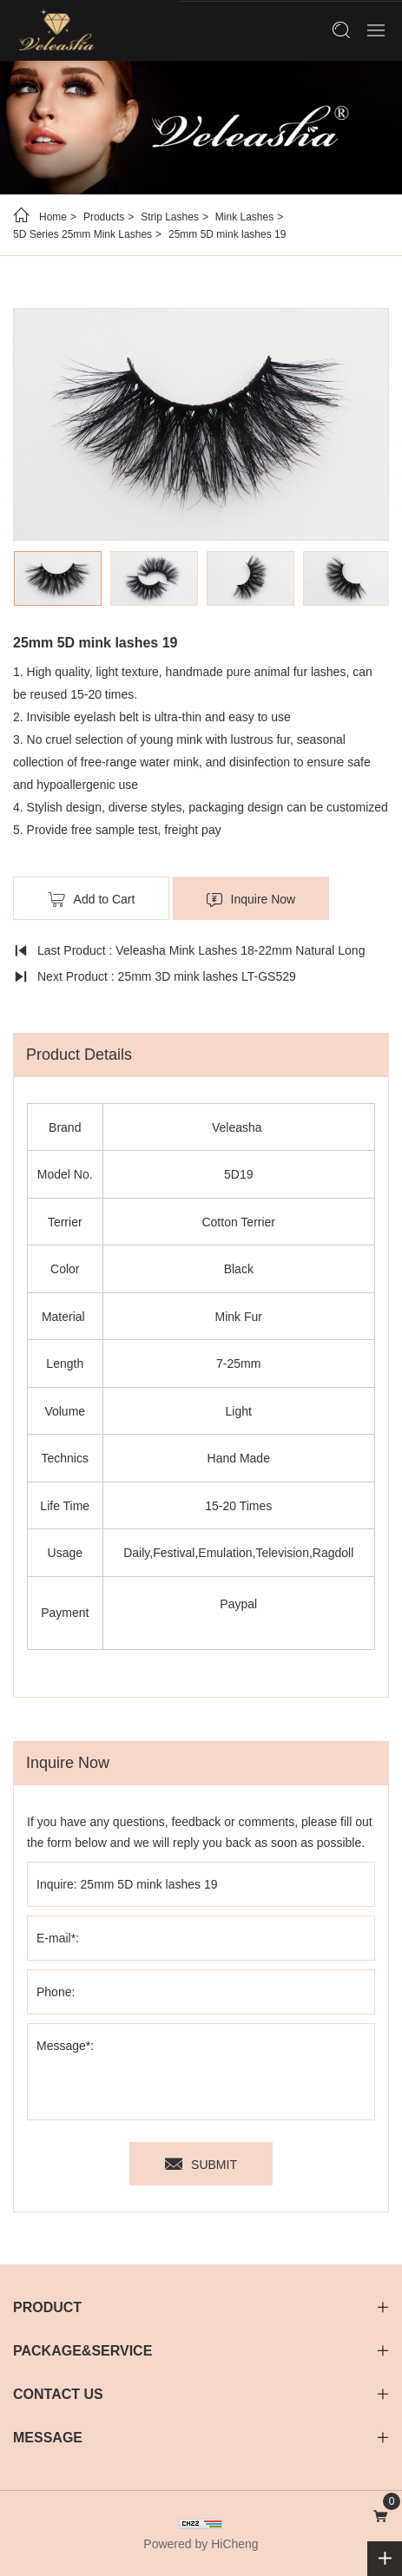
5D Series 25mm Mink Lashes (82, 234)
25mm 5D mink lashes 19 (227, 234)
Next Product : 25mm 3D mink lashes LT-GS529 (166, 976)
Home (53, 217)
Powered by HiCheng (200, 2544)
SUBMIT (214, 2165)
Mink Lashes (244, 217)
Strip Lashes (170, 217)
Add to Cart (104, 899)
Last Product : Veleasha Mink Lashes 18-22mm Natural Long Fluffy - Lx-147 (189, 953)
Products (103, 217)
